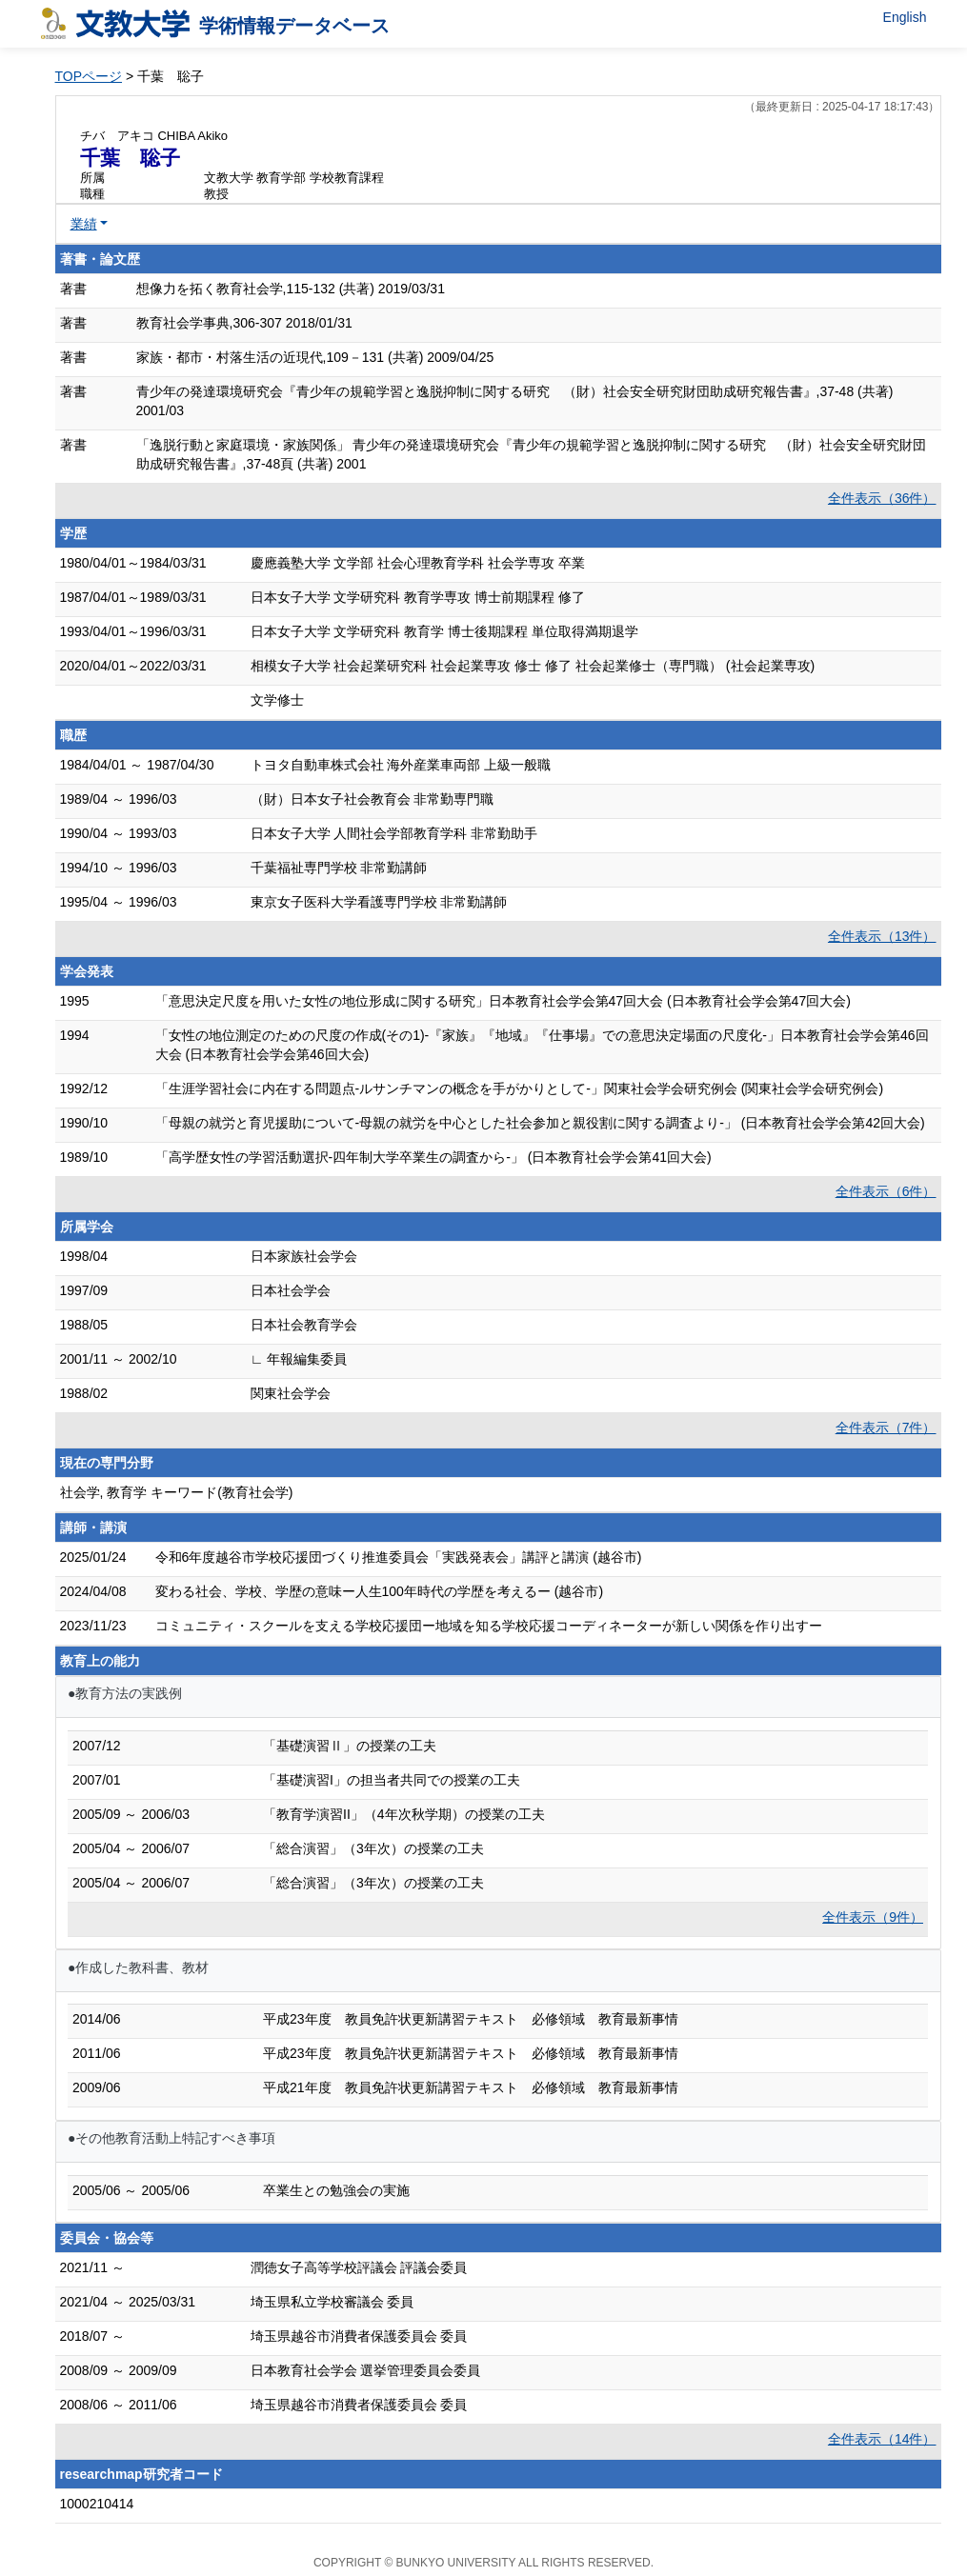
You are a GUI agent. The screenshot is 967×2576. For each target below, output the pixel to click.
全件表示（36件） (882, 498)
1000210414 (97, 2503)
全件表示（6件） (886, 1191)
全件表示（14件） (882, 2438)
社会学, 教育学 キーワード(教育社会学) (176, 1492)
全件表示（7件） (886, 1427)
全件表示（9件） (872, 1917)
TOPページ (89, 76)
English (905, 17)
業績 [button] (84, 223)
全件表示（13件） (882, 936)
